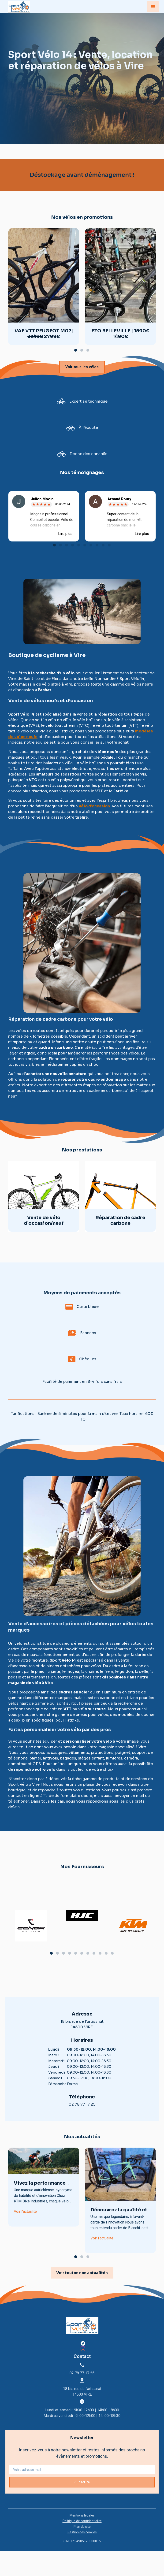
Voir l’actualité (25, 2211)
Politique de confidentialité (82, 2521)
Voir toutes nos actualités (82, 2272)
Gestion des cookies (82, 2532)
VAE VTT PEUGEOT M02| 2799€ (44, 333)
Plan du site (82, 2526)
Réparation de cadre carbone (120, 1220)
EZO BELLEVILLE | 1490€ (120, 333)
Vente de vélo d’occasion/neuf (43, 1220)
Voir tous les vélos (82, 367)
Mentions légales (82, 2515)
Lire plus (65, 533)
